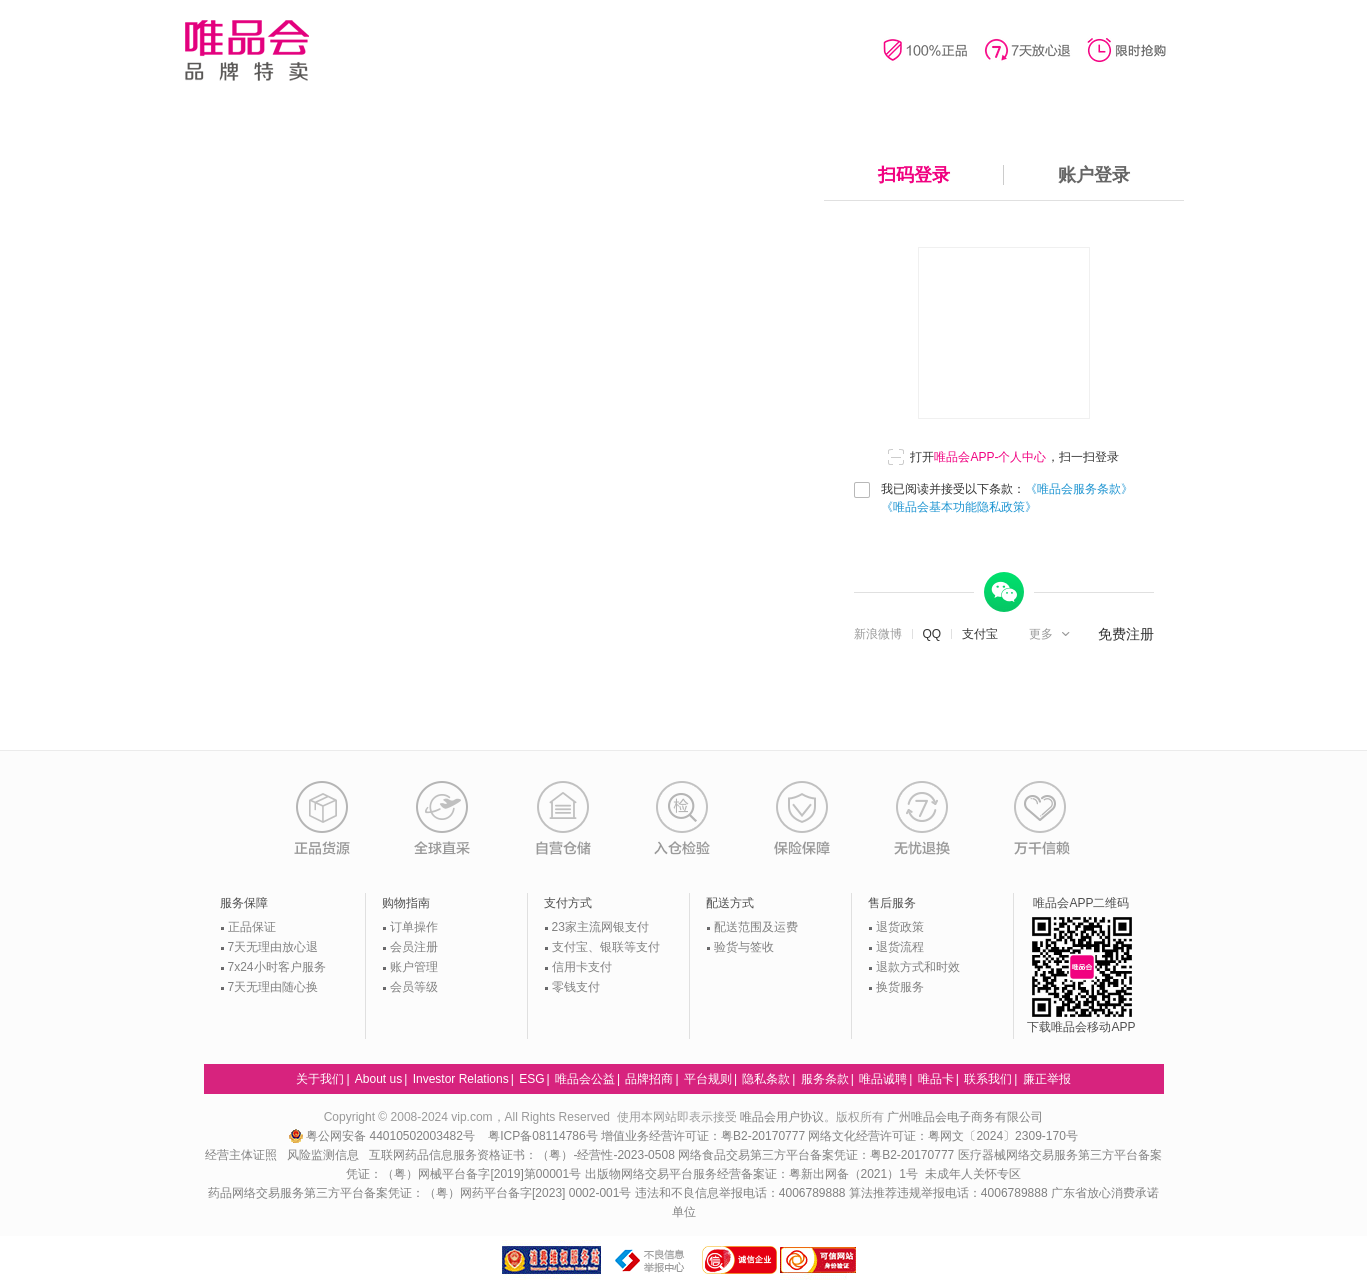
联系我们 (988, 1079)
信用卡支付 (582, 967)
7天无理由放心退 (273, 947)
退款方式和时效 (918, 967)
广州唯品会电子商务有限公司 (965, 1117)
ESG (531, 1079)
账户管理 (414, 967)
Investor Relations (461, 1079)
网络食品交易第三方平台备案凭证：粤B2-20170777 (817, 1155)
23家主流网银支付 (600, 927)
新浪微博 (878, 634)
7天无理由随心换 (273, 987)
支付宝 (980, 634)
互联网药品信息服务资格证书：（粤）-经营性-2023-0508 (521, 1155)
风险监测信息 (323, 1155)
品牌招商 (649, 1079)
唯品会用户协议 (782, 1117)
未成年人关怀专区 (973, 1174)
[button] (1051, 634)
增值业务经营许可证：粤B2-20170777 (704, 1136)
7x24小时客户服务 (277, 967)
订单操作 (414, 927)
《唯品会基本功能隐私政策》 (959, 507)
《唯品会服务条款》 (1079, 489)
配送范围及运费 (756, 927)
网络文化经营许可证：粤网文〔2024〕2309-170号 (942, 1136)
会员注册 (414, 947)
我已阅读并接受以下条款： (1007, 498)
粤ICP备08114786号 (542, 1136)
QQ (932, 634)
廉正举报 (1047, 1079)
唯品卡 (936, 1079)
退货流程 (900, 947)
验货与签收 (744, 947)
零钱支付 (576, 987)
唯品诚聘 (883, 1079)
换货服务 (900, 987)
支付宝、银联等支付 (606, 947)
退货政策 (900, 927)
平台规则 (708, 1079)
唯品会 (246, 50)
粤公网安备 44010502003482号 (383, 1136)
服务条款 (825, 1079)
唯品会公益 (585, 1079)
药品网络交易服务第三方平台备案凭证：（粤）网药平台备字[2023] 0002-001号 (419, 1193)
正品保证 (252, 927)
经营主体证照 (241, 1155)
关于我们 (320, 1079)
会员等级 (414, 987)
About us (378, 1079)
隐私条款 (766, 1079)
